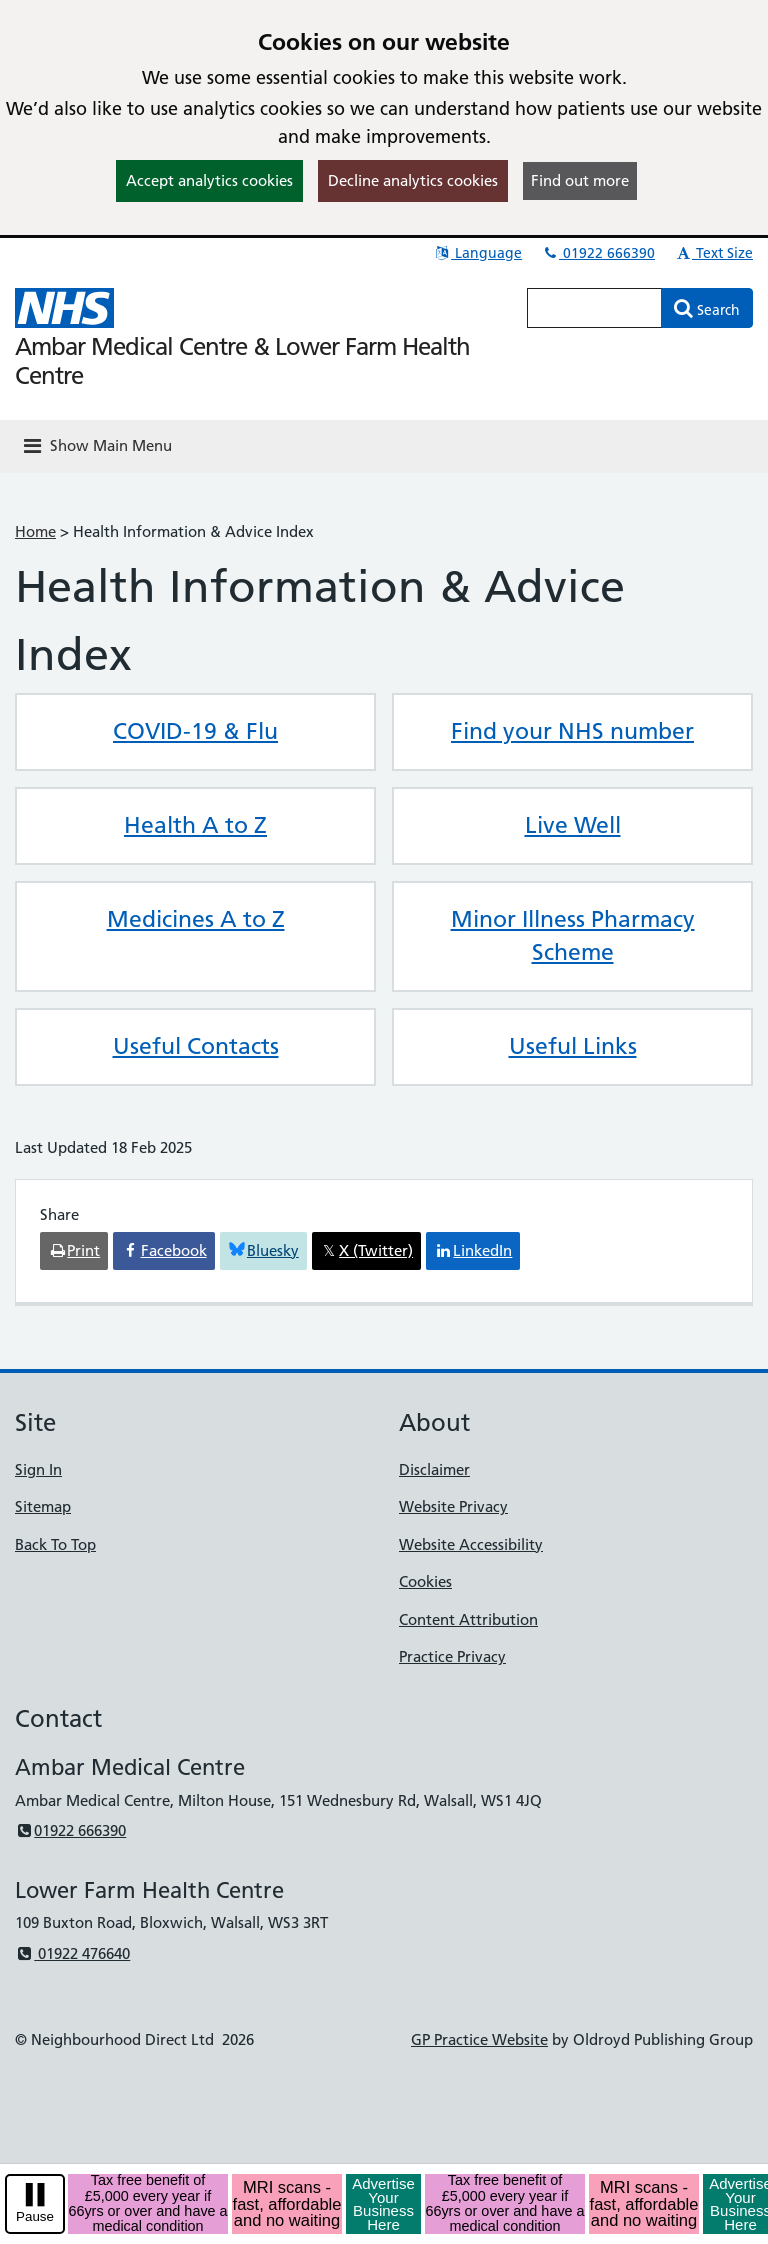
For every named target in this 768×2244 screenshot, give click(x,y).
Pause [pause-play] (35, 2216)
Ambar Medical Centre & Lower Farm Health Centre (242, 361)
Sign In (38, 1469)
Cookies (425, 1581)
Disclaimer (434, 1469)
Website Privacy (453, 1506)
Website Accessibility (471, 1544)
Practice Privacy (452, 1656)
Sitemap (43, 1506)
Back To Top (55, 1544)
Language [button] (477, 253)
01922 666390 (598, 253)
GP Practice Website (479, 2039)
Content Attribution (468, 1619)
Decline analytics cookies (413, 180)
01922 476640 (72, 1953)
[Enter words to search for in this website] (594, 308)
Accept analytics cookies (209, 180)
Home (35, 531)
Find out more (580, 180)
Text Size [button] (713, 253)
